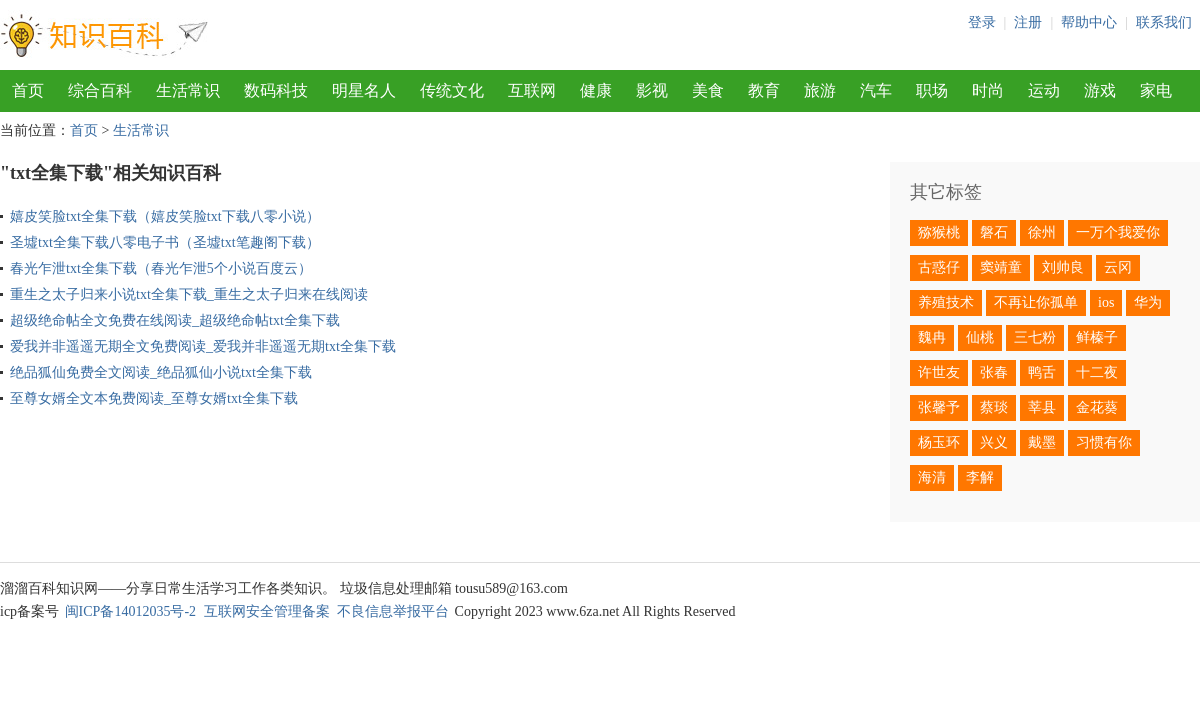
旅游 (820, 90)
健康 (596, 90)
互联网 (532, 90)
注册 (1028, 22)
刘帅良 (1063, 267)
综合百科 (100, 90)
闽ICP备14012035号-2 (130, 611)
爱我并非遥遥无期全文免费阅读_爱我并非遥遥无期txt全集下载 (203, 346)
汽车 (876, 90)
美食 (708, 90)
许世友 (939, 372)
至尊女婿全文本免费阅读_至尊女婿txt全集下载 (154, 398)
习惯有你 (1104, 442)
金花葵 (1097, 407)
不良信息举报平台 (393, 611)
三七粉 (1035, 337)
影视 (652, 90)
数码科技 (276, 90)
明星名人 (364, 90)
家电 (1156, 90)
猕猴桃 (939, 232)
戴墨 (1042, 442)
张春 (994, 372)
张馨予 (939, 407)
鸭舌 (1042, 372)
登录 (982, 22)
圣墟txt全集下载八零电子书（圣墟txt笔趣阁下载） (165, 242)
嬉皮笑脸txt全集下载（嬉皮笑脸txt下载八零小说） (165, 216)
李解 (980, 477)
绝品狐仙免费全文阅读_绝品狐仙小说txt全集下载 (161, 372)
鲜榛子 (1097, 337)
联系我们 (1164, 22)
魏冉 (932, 337)
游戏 (1100, 90)
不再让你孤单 (1036, 302)
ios (1106, 302)
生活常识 (188, 90)
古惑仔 (939, 267)
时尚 (988, 90)
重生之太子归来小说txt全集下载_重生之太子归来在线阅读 (189, 294)
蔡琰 (994, 407)
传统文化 (452, 90)
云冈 (1118, 267)
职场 (932, 90)
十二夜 (1097, 372)
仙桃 (980, 337)
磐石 (994, 232)
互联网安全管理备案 (267, 611)
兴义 (994, 442)
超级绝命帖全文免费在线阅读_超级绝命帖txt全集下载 (175, 320)
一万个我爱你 (1118, 232)
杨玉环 (939, 442)
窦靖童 (1001, 267)
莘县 (1042, 407)
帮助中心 (1089, 22)
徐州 (1042, 232)
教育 (764, 90)
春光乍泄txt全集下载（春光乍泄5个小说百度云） (161, 268)
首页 (28, 90)
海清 (932, 477)
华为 (1148, 302)
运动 (1044, 90)
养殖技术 (946, 302)
